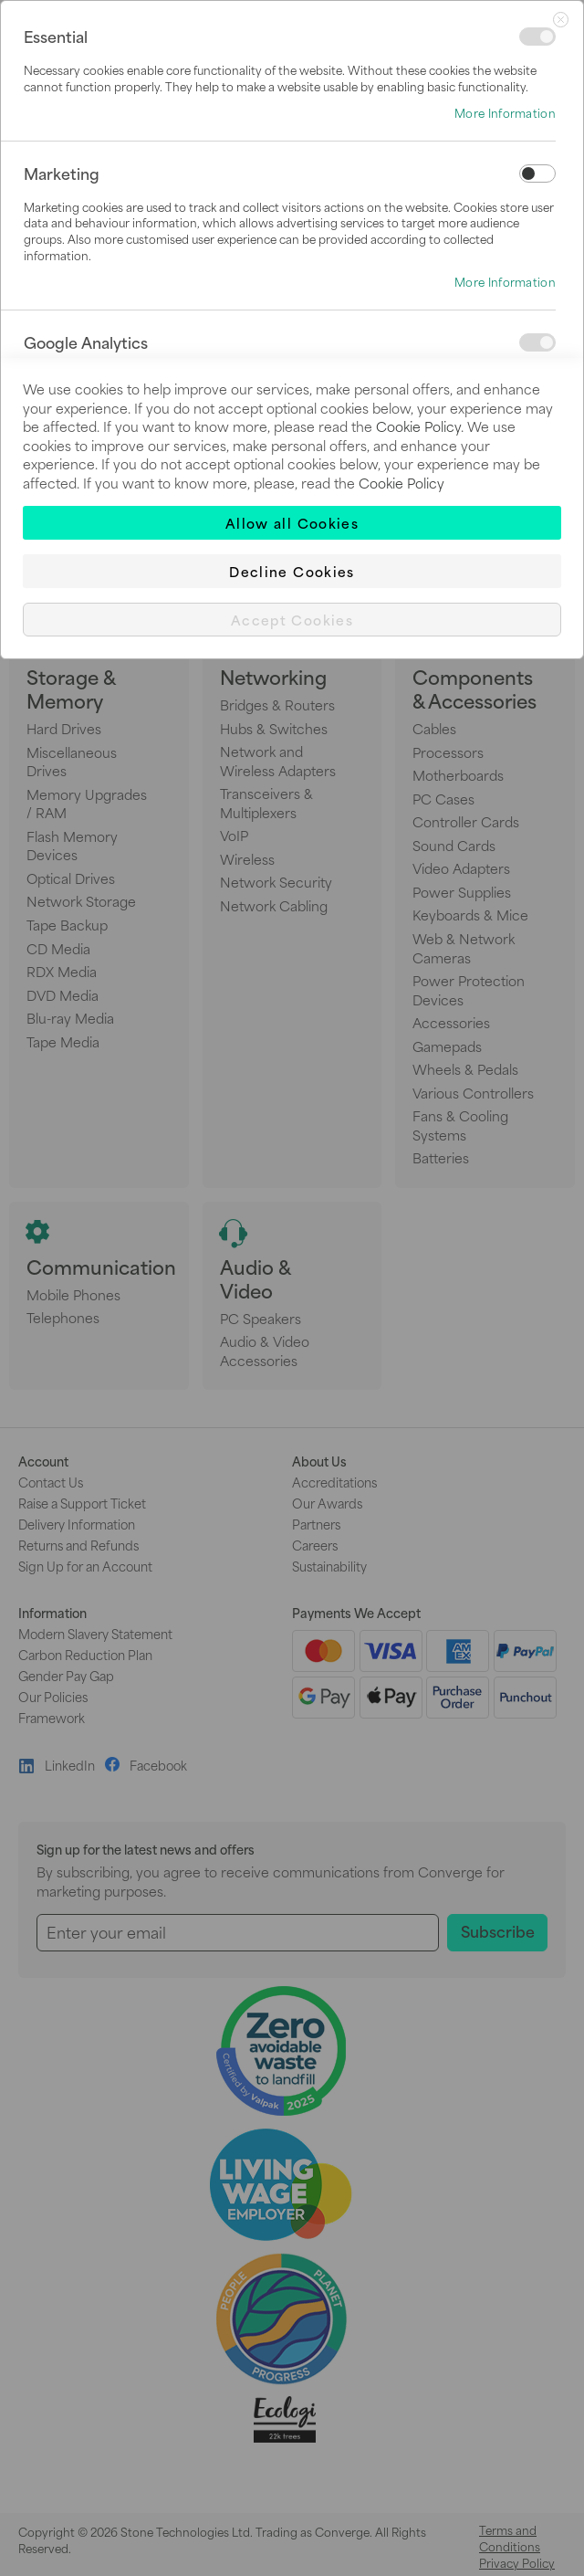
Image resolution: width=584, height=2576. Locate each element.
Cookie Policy (418, 425)
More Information (505, 113)
